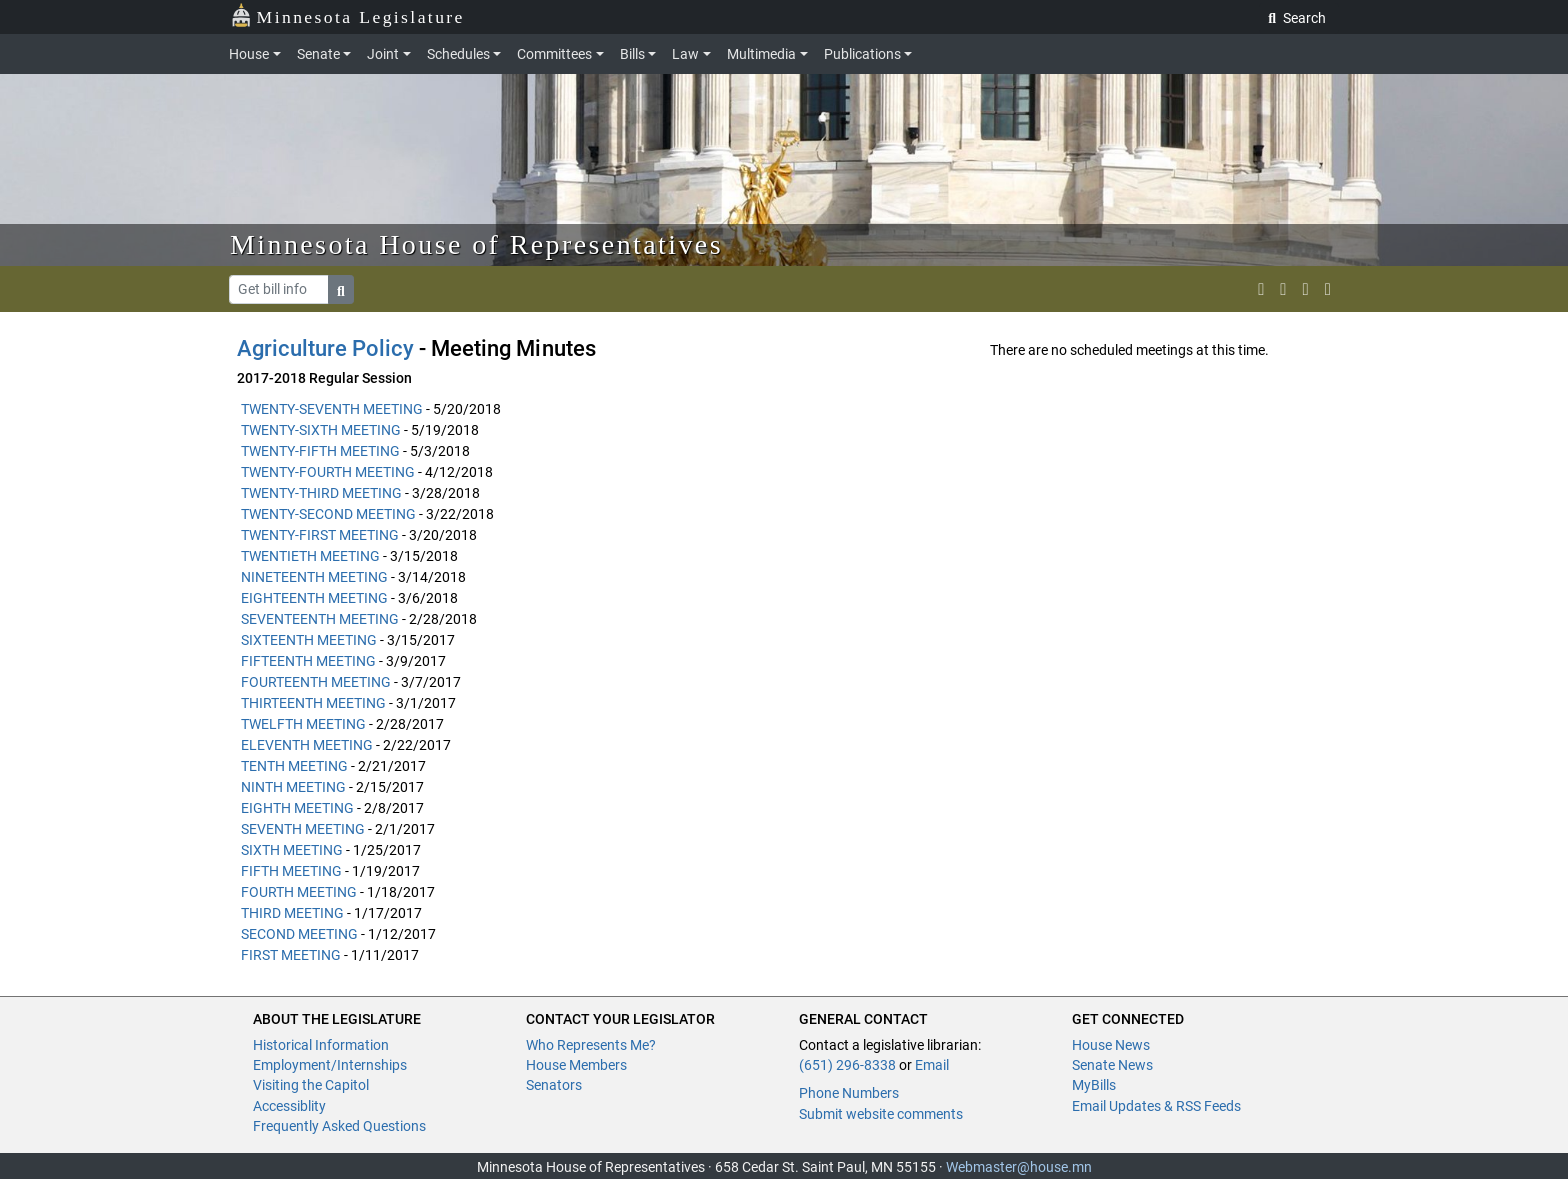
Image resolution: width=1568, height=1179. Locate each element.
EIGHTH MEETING (297, 808)
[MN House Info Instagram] (1283, 289)
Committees (554, 54)
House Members (576, 1065)
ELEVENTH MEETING (307, 745)
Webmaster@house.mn (1019, 1167)
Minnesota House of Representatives (476, 244)
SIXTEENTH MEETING (309, 640)
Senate (318, 54)
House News (1111, 1045)
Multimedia (761, 54)
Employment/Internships (330, 1065)
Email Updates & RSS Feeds (1156, 1106)
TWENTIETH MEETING (310, 556)
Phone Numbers (849, 1093)
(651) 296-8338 (847, 1065)
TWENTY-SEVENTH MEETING (332, 409)
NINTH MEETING (293, 787)
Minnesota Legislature (347, 15)
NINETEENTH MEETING (314, 577)
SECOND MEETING (299, 934)
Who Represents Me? (591, 1045)
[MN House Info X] (1261, 289)
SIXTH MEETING (292, 850)
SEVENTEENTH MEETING (320, 619)
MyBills (1094, 1085)
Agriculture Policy (325, 348)
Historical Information (321, 1045)
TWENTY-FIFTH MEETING (320, 451)
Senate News (1112, 1065)
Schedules (458, 54)
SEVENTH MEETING (303, 829)
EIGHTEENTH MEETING (314, 598)
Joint (383, 54)
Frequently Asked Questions (339, 1126)
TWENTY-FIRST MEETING (320, 535)
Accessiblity (289, 1106)
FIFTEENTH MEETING (308, 661)
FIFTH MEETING (291, 871)
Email (932, 1065)
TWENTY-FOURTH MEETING (328, 472)
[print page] (1328, 289)
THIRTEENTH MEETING (313, 703)
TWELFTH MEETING (303, 724)
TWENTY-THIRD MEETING (321, 493)
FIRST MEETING (291, 955)
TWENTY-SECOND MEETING (328, 514)
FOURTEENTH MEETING (316, 682)
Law (685, 54)
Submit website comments (881, 1114)
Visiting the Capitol (311, 1085)
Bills (632, 54)
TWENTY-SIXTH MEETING (321, 430)
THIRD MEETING (292, 913)
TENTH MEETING (294, 766)
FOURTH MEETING (299, 892)
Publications (862, 54)
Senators (554, 1085)
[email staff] (1306, 289)
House (249, 54)
